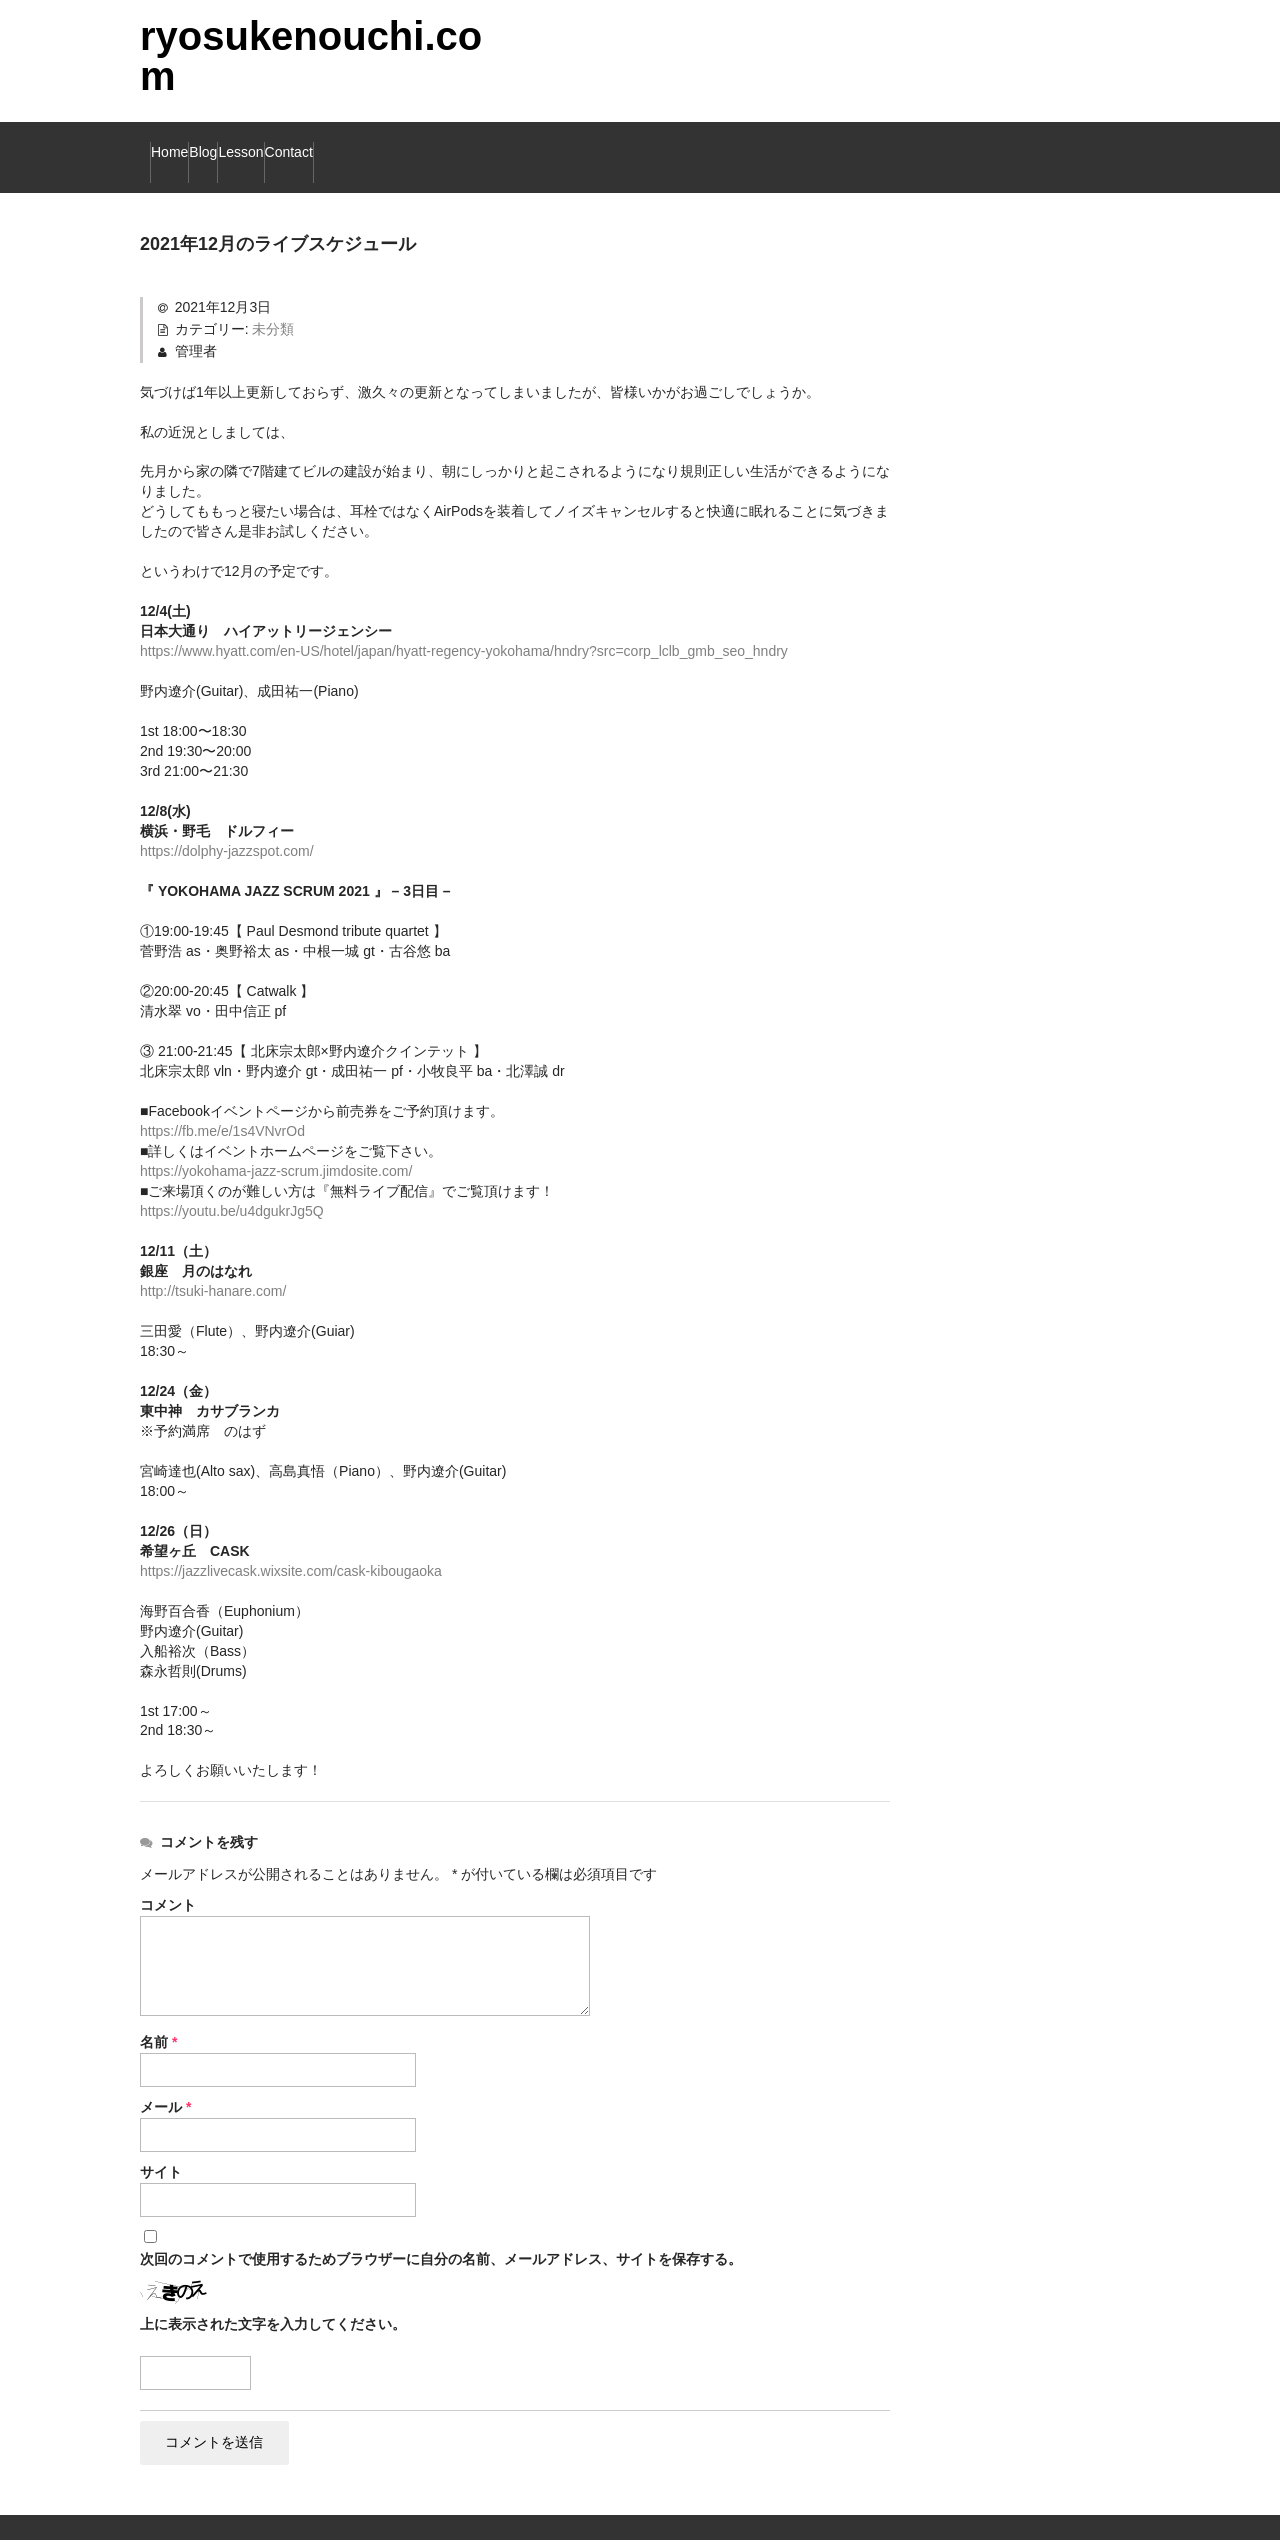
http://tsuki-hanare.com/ (213, 1262)
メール (165, 2078)
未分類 (273, 300)
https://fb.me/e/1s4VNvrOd (222, 1102)
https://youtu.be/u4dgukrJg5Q (232, 1182)
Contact (468, 143)
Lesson (362, 143)
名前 (158, 2013)
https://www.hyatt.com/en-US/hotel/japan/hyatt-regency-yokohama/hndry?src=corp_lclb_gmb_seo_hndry (464, 622)
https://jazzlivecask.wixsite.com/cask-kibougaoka (291, 1542)
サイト (161, 2143)
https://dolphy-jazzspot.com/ (227, 822)
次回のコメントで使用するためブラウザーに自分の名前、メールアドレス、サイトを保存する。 (441, 2230)
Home (185, 143)
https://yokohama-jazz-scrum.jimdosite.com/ (276, 1142)
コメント (168, 1876)
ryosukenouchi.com (311, 56)
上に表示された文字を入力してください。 (273, 2295)
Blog (270, 143)
